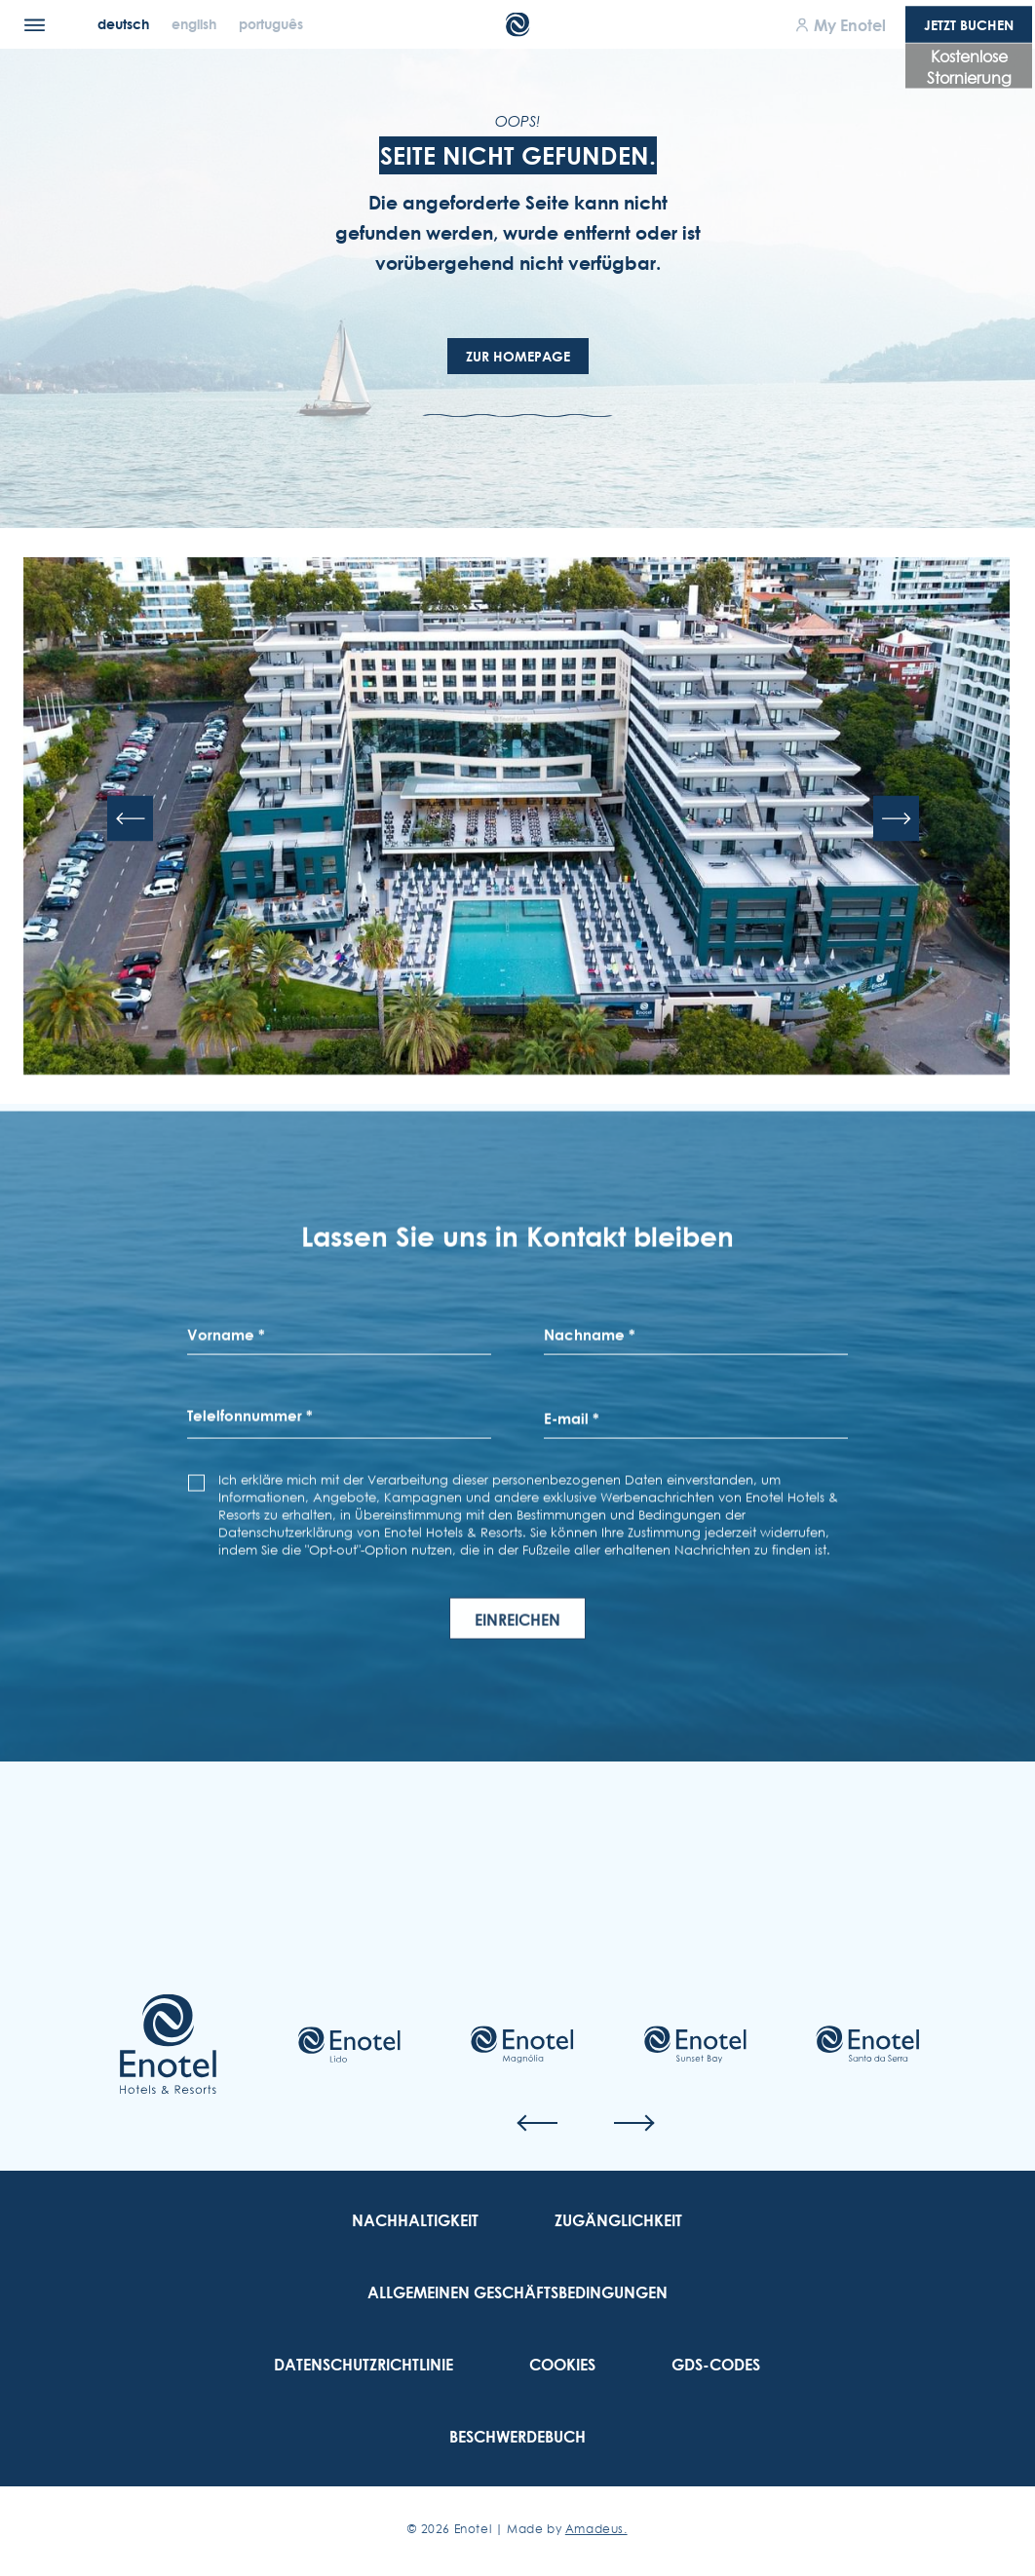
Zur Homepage (518, 356)
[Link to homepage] (168, 2044)
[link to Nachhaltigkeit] (415, 2220)
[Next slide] (896, 819)
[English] (196, 24)
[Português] (271, 24)
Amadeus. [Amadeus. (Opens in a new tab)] (596, 2528)
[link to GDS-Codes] (715, 2364)
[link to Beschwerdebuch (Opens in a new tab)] (517, 2436)
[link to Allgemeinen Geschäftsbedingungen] (517, 2292)
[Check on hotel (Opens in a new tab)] (348, 2044)
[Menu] (34, 24)
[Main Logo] (518, 25)
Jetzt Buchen (969, 25)
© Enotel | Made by (517, 2528)
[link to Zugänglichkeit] (618, 2220)
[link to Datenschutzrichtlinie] (363, 2364)
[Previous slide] (130, 819)
